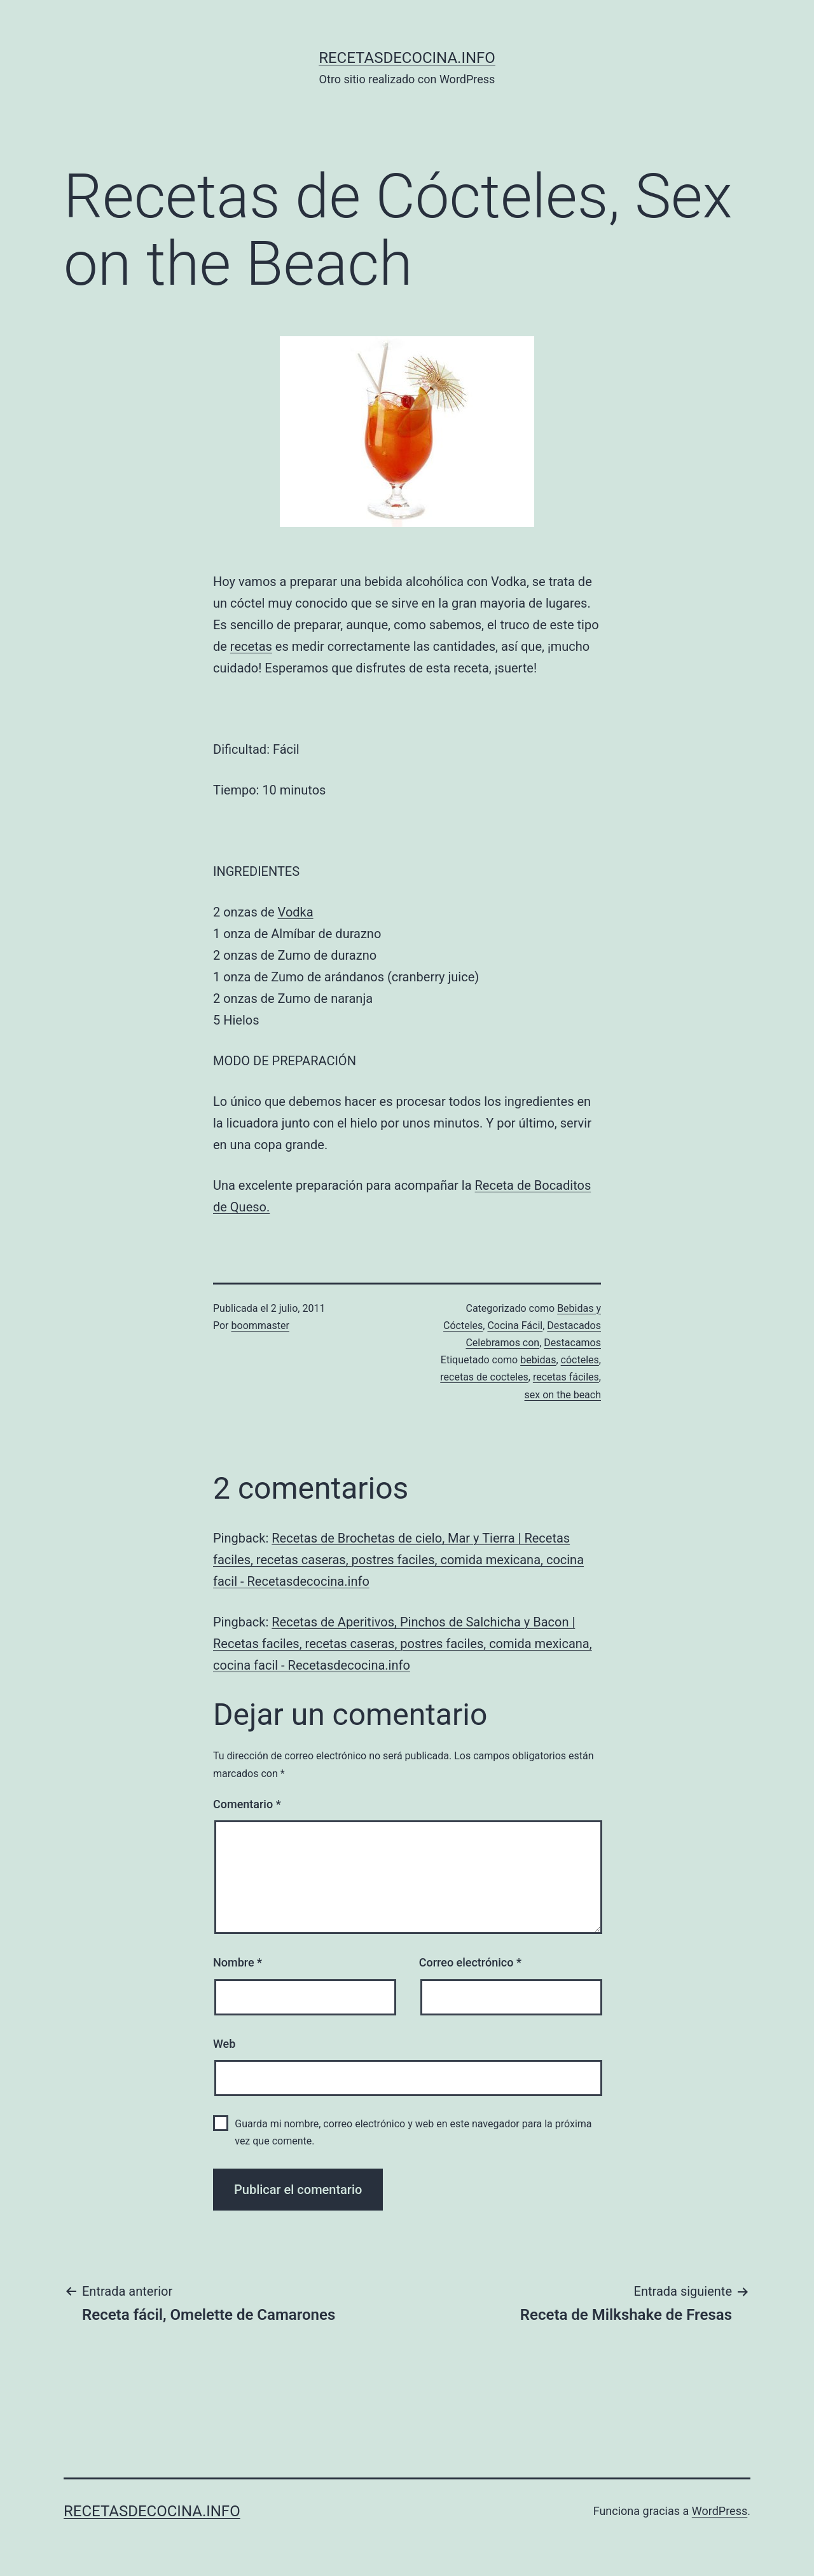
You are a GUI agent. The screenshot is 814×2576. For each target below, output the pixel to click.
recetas (251, 646)
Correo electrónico (470, 1962)
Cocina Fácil (514, 1325)
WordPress (719, 2511)
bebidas (538, 1360)
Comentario (247, 1804)
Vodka (296, 912)
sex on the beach (563, 1395)
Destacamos (572, 1343)
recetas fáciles (566, 1377)
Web (224, 2043)
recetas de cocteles (484, 1377)
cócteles (580, 1360)
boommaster (260, 1325)
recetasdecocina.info (407, 58)
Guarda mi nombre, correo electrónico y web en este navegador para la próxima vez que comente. (413, 2132)
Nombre (237, 1962)
